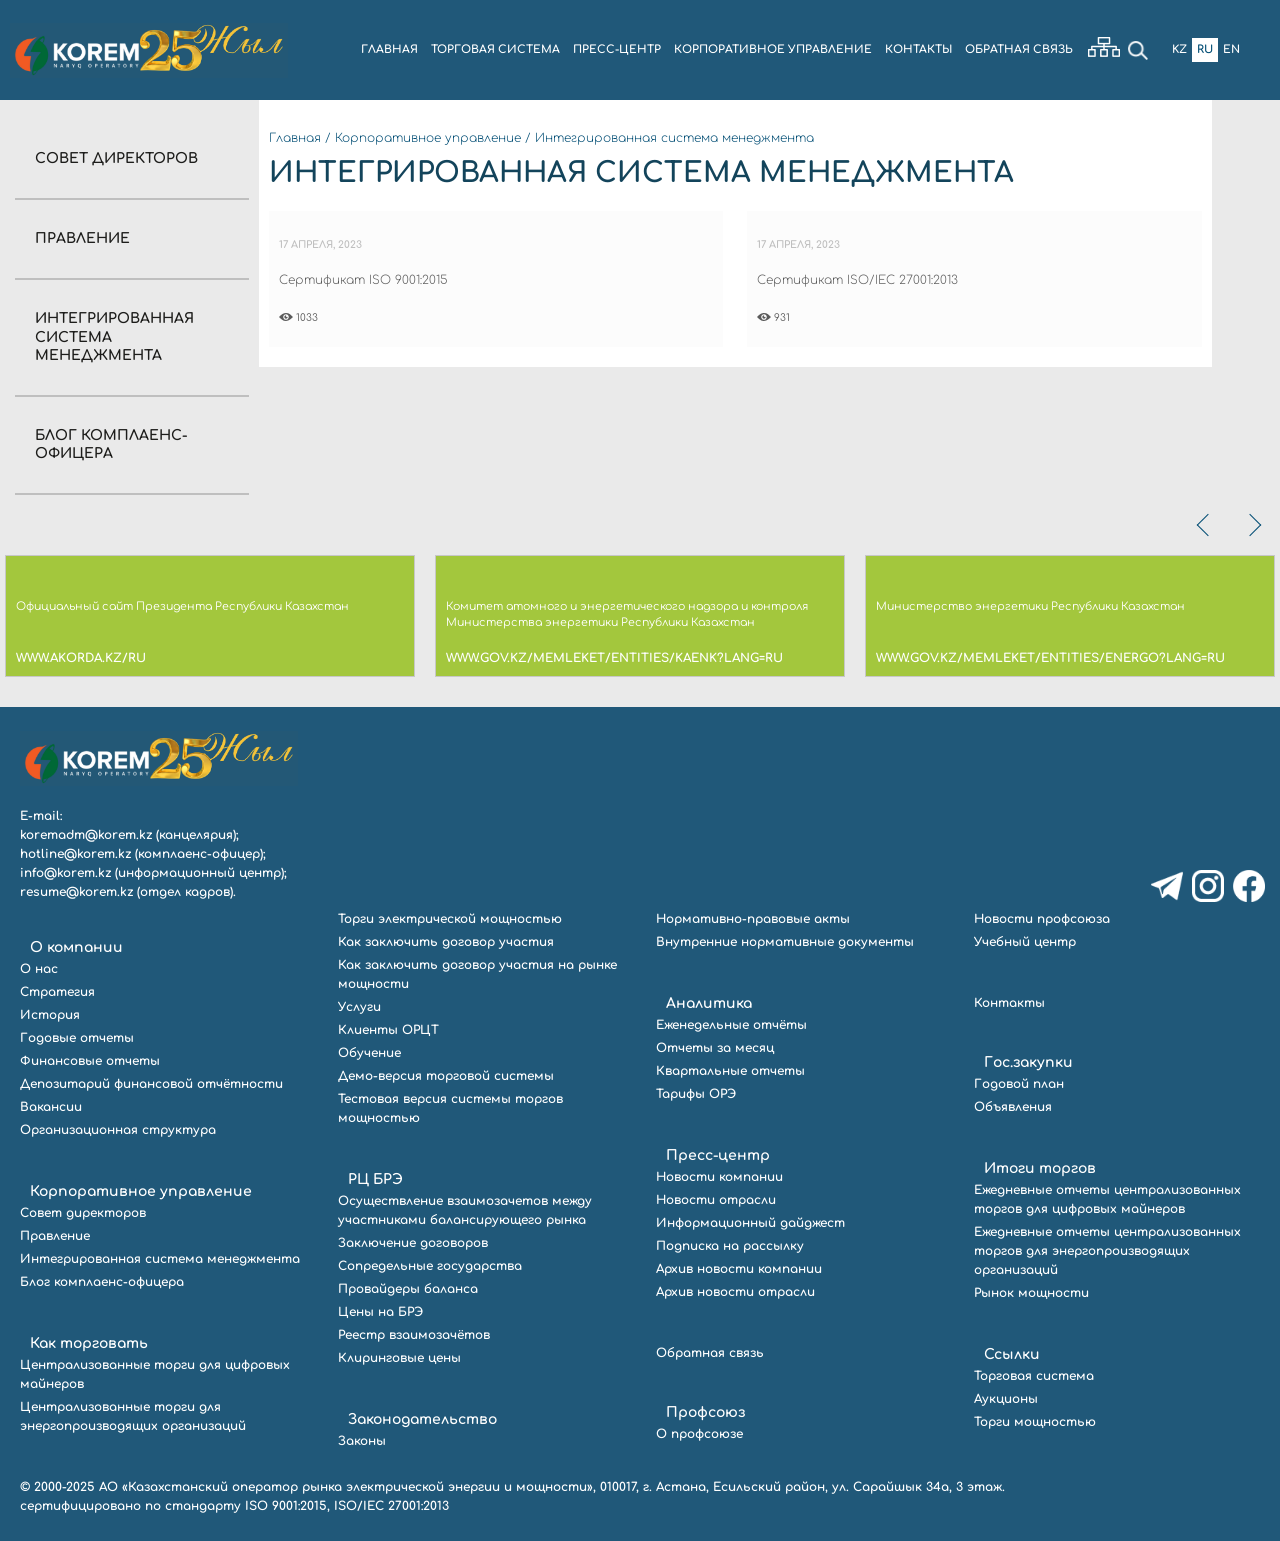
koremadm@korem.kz (86, 835)
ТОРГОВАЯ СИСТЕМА (495, 49)
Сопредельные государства (430, 1266)
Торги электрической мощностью (450, 919)
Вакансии (51, 1107)
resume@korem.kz (76, 892)
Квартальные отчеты (730, 1071)
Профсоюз (705, 1412)
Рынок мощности (1031, 1293)
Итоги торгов (1040, 1168)
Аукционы (1006, 1399)
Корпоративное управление (428, 138)
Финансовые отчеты (90, 1061)
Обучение (369, 1053)
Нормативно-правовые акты (753, 919)
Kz (1179, 49)
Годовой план (1019, 1084)
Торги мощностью (1035, 1422)
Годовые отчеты (77, 1038)
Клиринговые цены (399, 1358)
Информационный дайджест (750, 1223)
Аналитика (709, 1003)
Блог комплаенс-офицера (102, 1282)
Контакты (1009, 1003)
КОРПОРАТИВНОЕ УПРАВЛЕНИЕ (773, 49)
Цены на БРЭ (380, 1312)
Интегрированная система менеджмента (674, 138)
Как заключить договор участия (446, 942)
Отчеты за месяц (715, 1048)
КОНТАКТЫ (918, 49)
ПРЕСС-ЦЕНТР (617, 49)
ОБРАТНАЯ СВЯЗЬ (1019, 49)
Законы (362, 1441)
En (1231, 49)
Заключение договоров (413, 1243)
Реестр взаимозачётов (414, 1335)
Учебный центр (1025, 942)
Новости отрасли (716, 1200)
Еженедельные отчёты (731, 1025)
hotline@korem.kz (75, 854)
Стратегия (57, 992)
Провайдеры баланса (408, 1289)
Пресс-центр (718, 1155)
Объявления (1013, 1107)
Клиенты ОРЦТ (388, 1030)
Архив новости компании (739, 1269)
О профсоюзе (699, 1434)
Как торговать (89, 1343)
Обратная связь (710, 1353)
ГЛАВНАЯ (389, 49)
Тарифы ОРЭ (696, 1094)
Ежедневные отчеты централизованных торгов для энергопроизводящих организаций (1107, 1251)
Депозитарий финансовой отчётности (151, 1084)
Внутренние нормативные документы (785, 942)
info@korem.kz (65, 873)
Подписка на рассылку (730, 1246)
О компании (76, 947)
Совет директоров (116, 158)
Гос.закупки (1028, 1062)
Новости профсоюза (1042, 919)
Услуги (359, 1007)
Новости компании (719, 1177)
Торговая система (1034, 1376)
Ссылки (1012, 1354)
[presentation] (1205, 525)
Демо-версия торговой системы (446, 1076)
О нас (39, 969)
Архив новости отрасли (735, 1292)
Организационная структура (118, 1130)
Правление (82, 238)
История (50, 1015)
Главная (295, 138)
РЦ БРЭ (375, 1179)
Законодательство (422, 1419)
